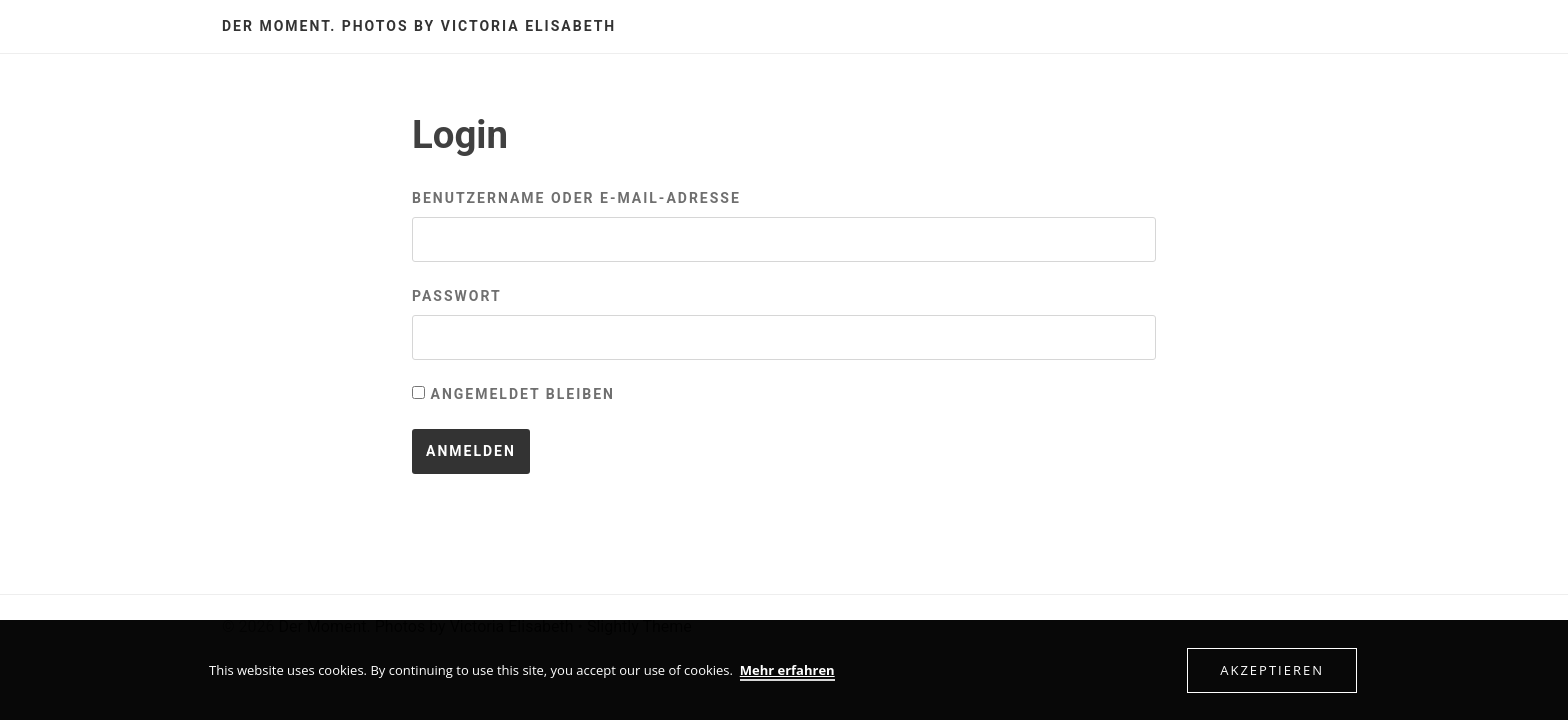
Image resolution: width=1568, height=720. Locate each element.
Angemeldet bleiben (513, 394)
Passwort (457, 296)
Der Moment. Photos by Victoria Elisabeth (419, 26)
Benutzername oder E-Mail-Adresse (576, 198)
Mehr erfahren (787, 670)
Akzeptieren (1272, 670)
